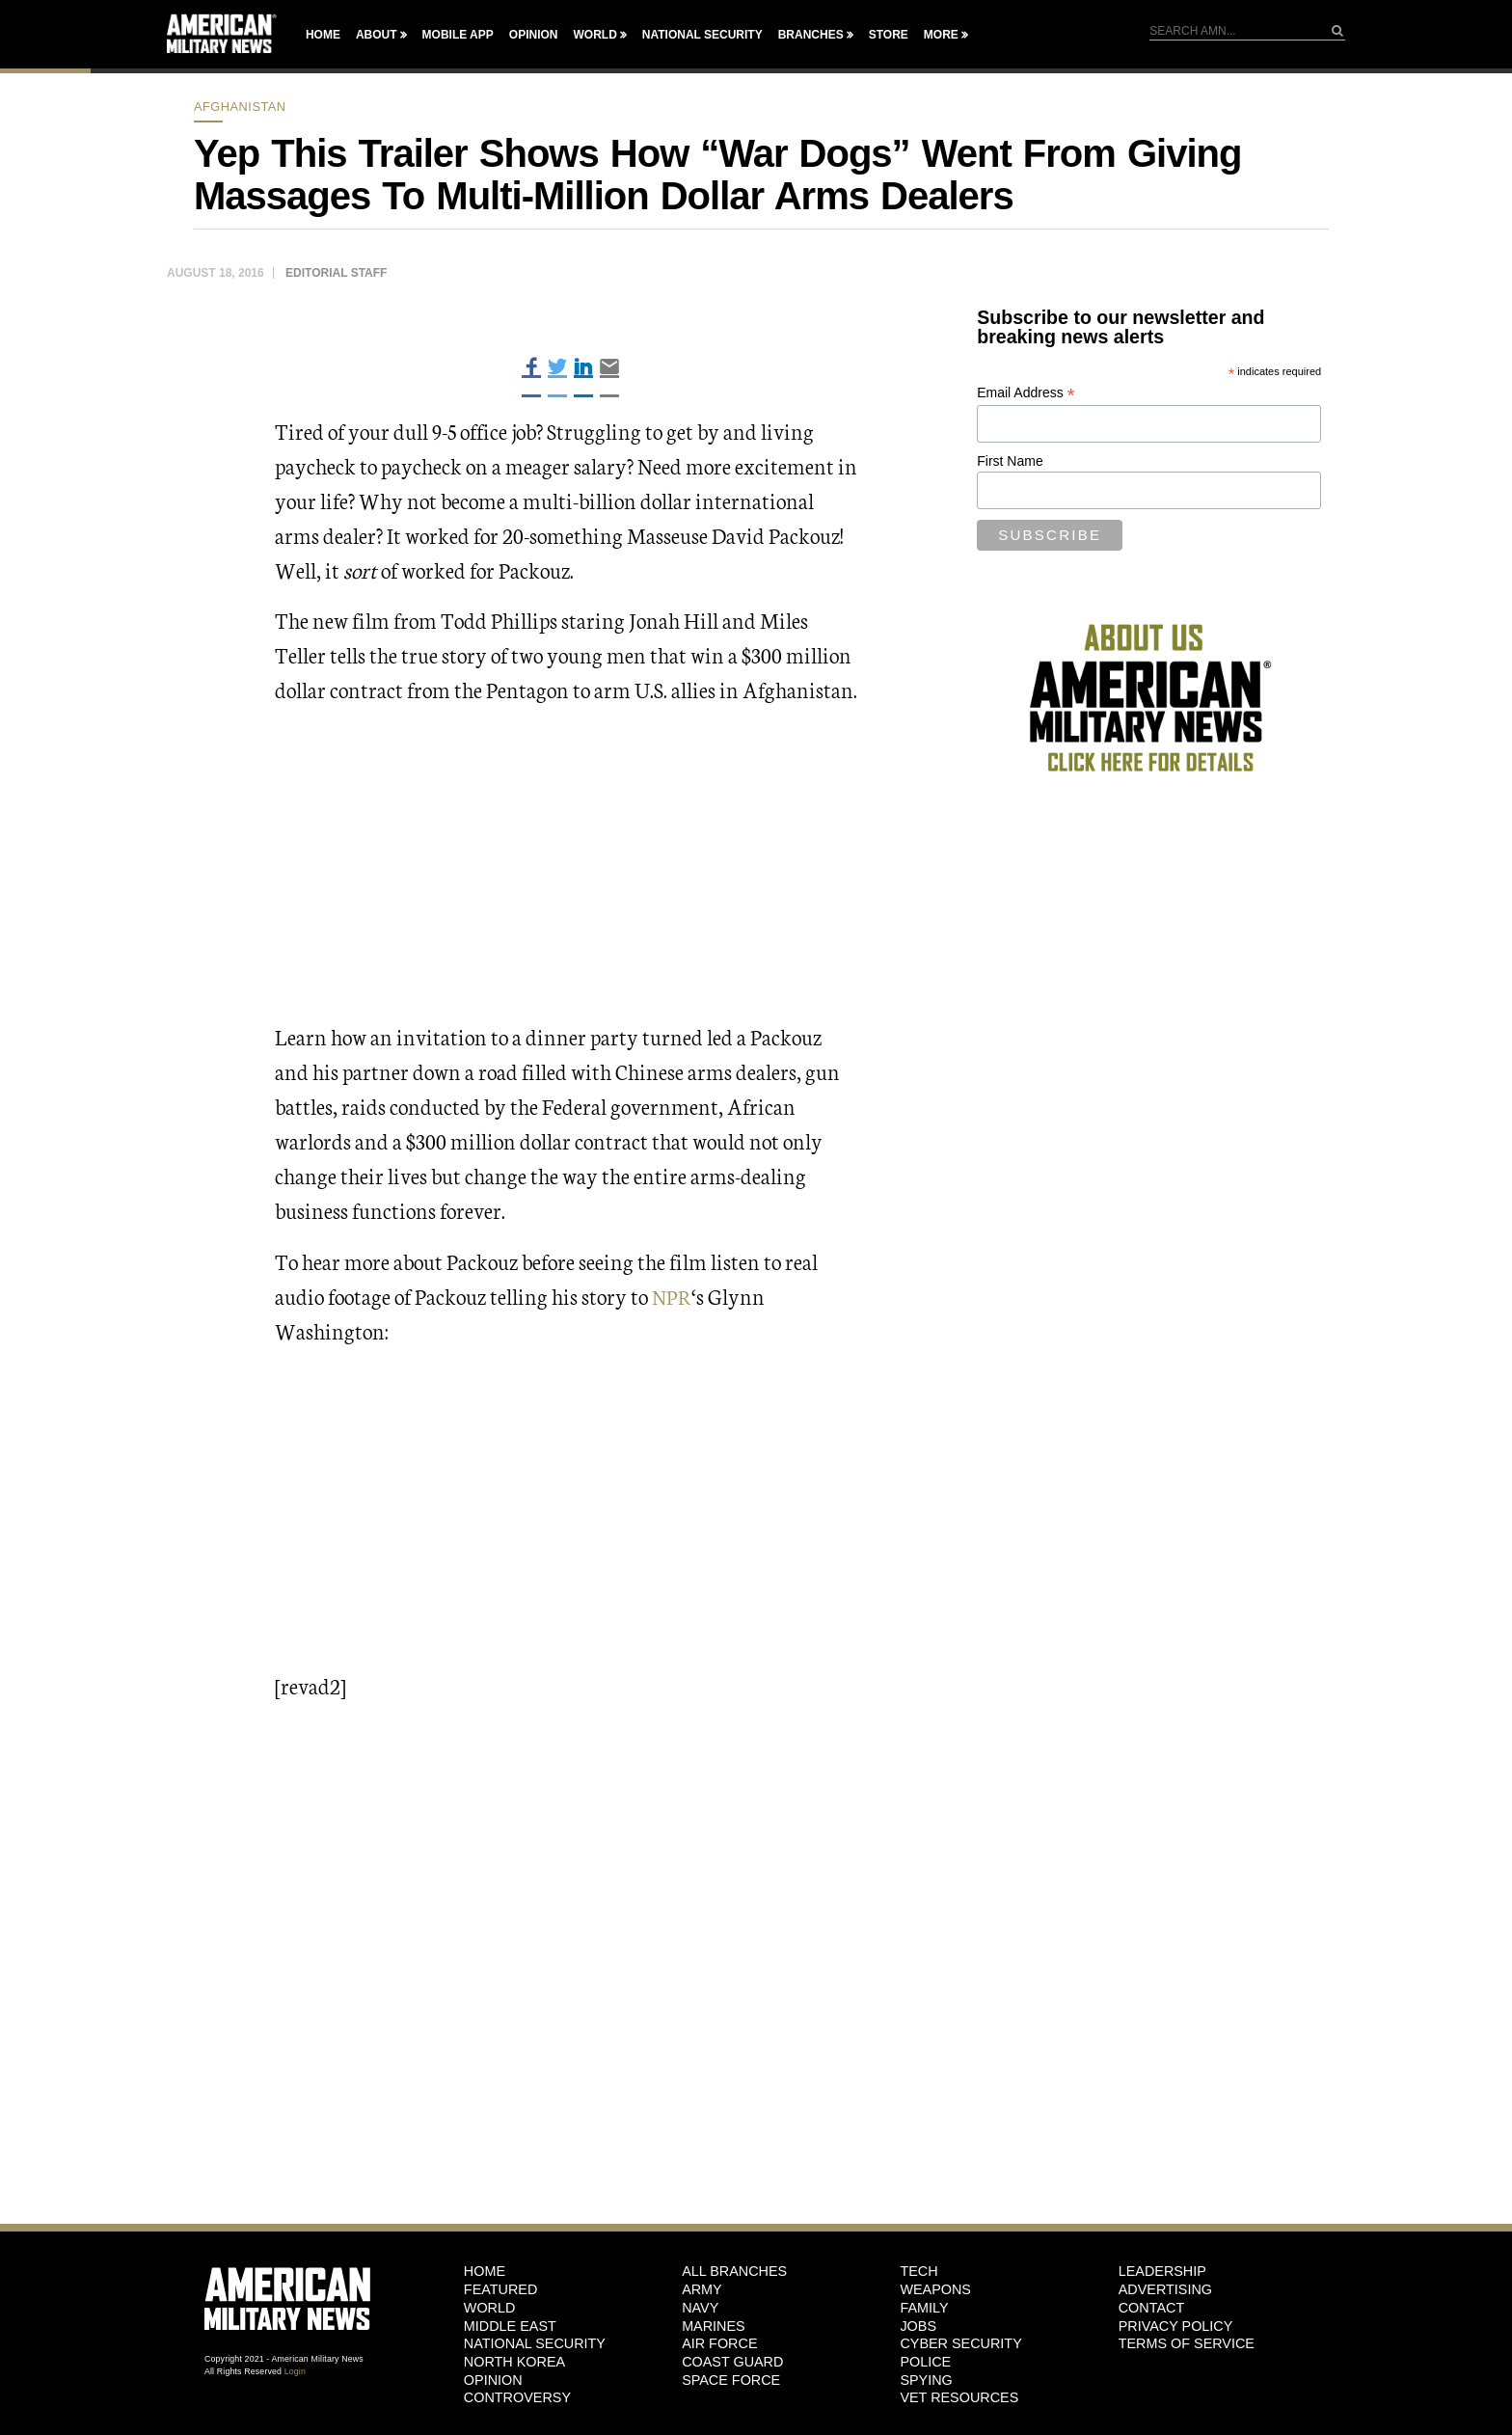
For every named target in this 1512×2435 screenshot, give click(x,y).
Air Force (719, 2343)
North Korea (514, 2361)
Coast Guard (732, 2361)
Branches (811, 34)
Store (888, 34)
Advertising (1165, 2289)
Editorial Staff (336, 273)
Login (295, 2371)
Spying (926, 2380)
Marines (713, 2326)
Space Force (731, 2380)
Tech (918, 2271)
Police (925, 2361)
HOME (484, 2271)
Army (702, 2289)
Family (924, 2307)
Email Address (1026, 393)
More (941, 34)
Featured (501, 2289)
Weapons (935, 2289)
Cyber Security (960, 2343)
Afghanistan (240, 106)
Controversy (517, 2397)
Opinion (533, 34)
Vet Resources (959, 2397)
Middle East (510, 2326)
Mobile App (458, 34)
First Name (1009, 461)
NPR (672, 1296)
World (594, 34)
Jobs (918, 2326)
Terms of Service (1187, 2343)
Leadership (1162, 2271)
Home (323, 34)
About (376, 34)
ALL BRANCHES (734, 2271)
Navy (700, 2307)
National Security (702, 34)
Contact (1151, 2307)
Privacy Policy (1176, 2326)
